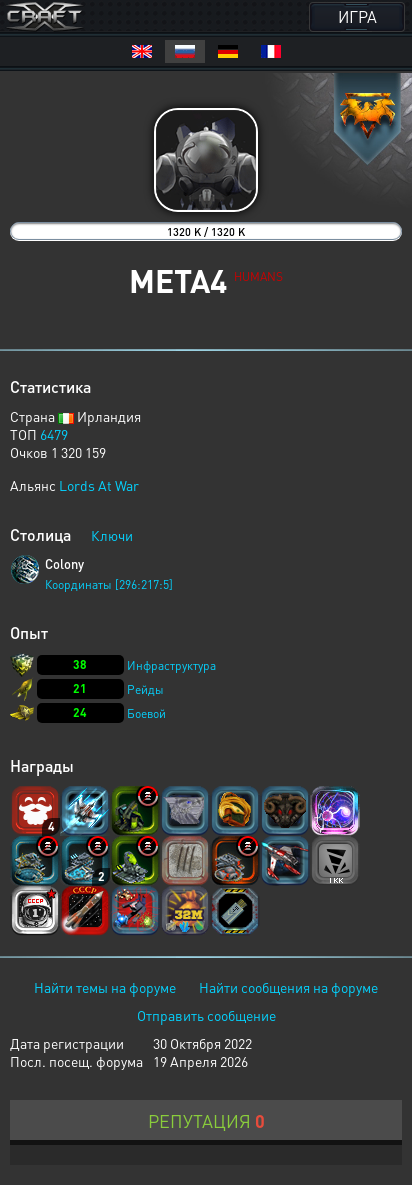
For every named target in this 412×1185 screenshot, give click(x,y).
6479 (54, 434)
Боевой (146, 713)
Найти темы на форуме (105, 987)
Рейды (145, 689)
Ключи (112, 535)
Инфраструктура (171, 665)
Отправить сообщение (206, 1015)
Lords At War (99, 485)
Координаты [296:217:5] (109, 584)
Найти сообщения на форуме (288, 987)
